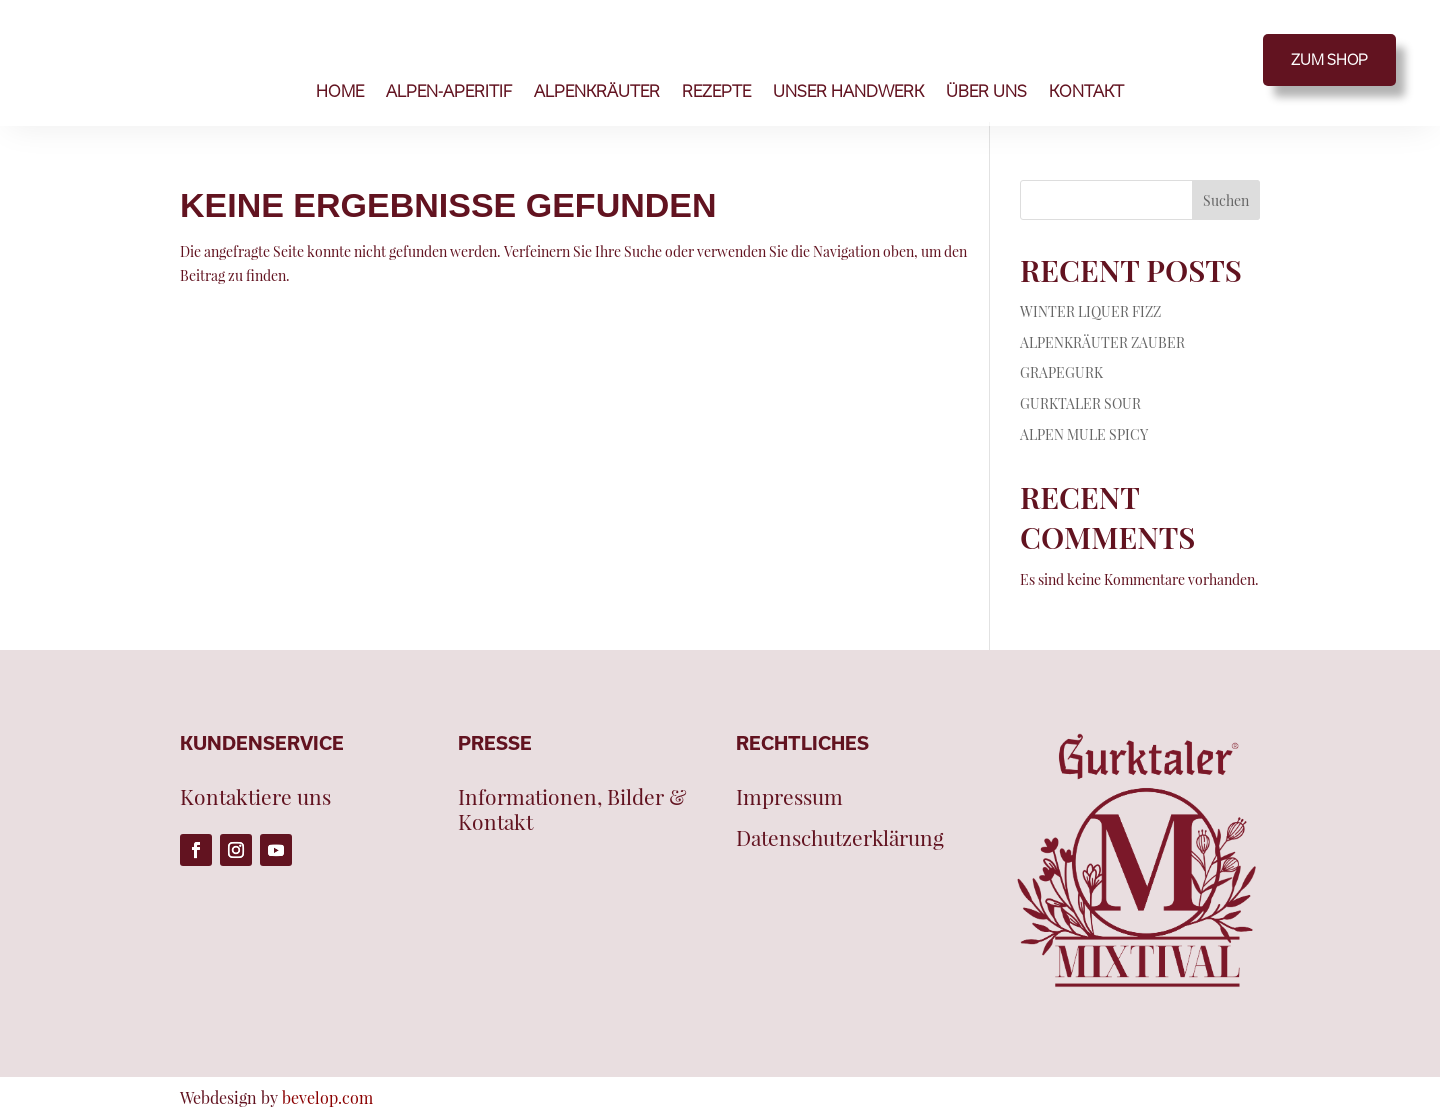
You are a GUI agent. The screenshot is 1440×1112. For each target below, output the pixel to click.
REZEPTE (716, 91)
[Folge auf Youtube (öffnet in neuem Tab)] (276, 850)
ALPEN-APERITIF (449, 91)
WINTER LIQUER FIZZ (1090, 311)
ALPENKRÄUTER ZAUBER (1102, 342)
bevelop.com (327, 1097)
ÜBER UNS (986, 91)
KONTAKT (1086, 91)
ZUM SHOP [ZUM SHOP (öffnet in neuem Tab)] (1329, 59)
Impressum (789, 797)
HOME (340, 91)
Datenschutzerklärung (840, 838)
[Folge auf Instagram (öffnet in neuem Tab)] (236, 850)
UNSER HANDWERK (848, 91)
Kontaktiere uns (255, 797)
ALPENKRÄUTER (597, 91)
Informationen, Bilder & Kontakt (572, 809)
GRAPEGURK (1061, 372)
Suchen (1226, 200)
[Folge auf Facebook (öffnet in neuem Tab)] (196, 850)
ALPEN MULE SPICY (1084, 434)
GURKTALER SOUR (1080, 403)
